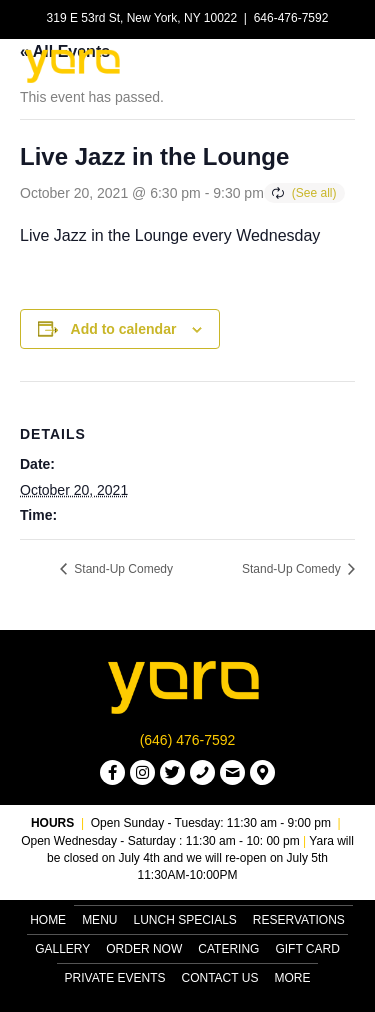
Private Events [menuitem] (115, 978)
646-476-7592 (291, 18)
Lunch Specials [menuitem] (184, 920)
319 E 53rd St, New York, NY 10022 (142, 18)
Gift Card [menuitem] (307, 949)
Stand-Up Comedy (122, 569)
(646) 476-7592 (188, 740)
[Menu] (332, 65)
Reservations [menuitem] (299, 920)
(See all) (314, 193)
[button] (112, 772)
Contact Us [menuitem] (220, 978)
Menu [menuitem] (99, 920)
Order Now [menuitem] (144, 949)
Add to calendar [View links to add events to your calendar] (124, 329)
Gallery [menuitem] (62, 949)
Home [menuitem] (48, 920)
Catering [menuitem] (228, 949)
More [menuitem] (292, 978)
